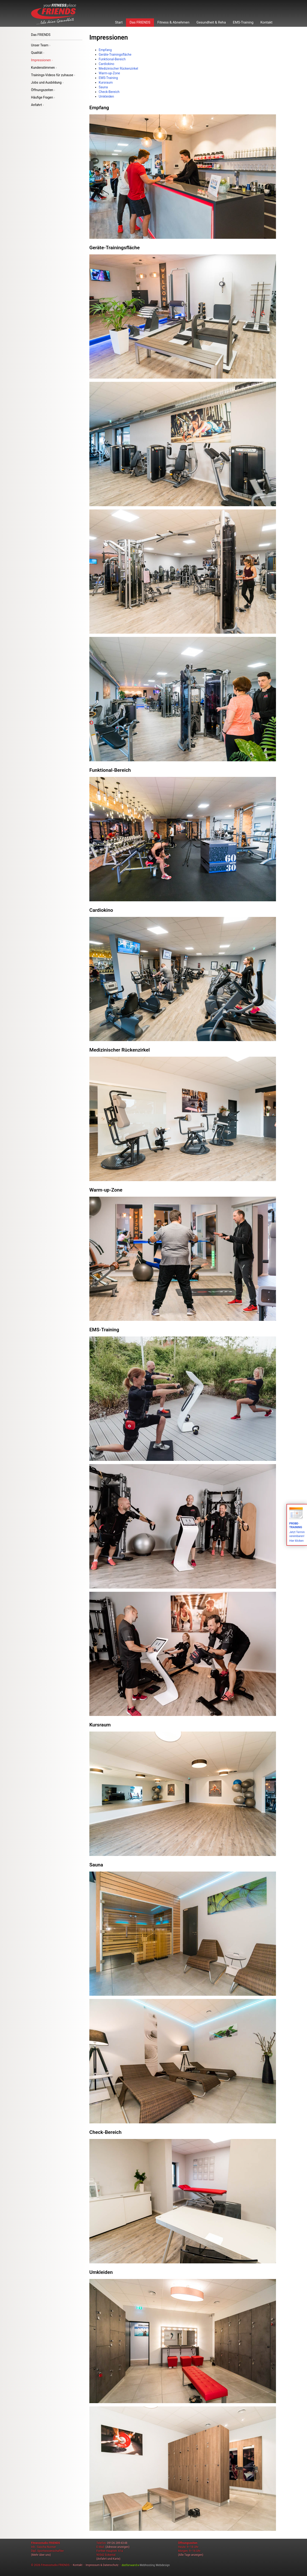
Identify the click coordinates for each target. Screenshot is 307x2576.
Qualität (37, 53)
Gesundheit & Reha (211, 22)
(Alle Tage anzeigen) (190, 2554)
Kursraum (106, 82)
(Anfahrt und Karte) (108, 2558)
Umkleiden (106, 96)
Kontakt (266, 22)
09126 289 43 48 (117, 2543)
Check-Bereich (109, 92)
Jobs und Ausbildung (47, 82)
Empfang (105, 50)
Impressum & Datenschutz (102, 2565)
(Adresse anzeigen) (117, 2547)
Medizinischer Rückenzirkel (118, 68)
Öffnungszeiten (43, 90)
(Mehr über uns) (41, 2554)
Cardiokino (106, 64)
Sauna (103, 87)
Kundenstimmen (44, 67)
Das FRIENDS (139, 22)
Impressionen (42, 60)
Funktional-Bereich (112, 59)
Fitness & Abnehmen (173, 22)
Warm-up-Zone (109, 73)
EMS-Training (243, 22)
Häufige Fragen (43, 97)
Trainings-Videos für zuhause (53, 75)
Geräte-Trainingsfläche (115, 54)
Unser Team (40, 45)
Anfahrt (37, 105)
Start (118, 22)
